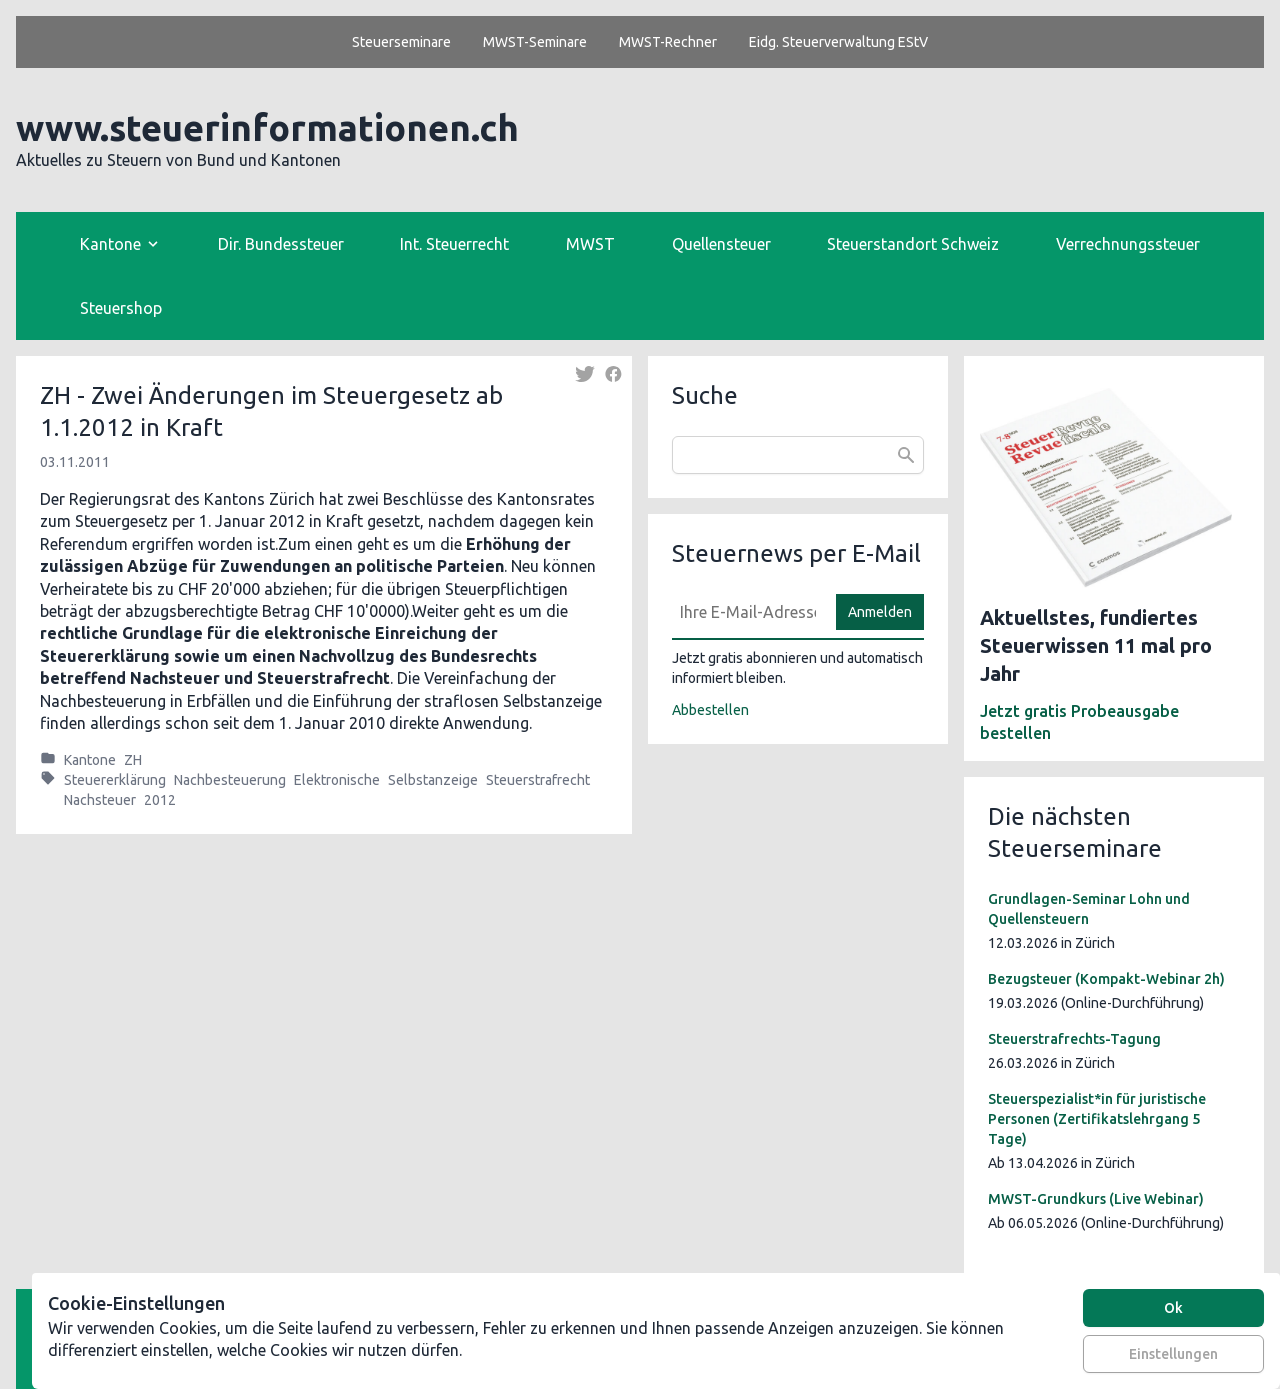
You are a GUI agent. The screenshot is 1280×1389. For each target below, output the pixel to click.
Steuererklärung (115, 780)
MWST (590, 244)
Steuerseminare (401, 42)
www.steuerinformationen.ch (267, 127)
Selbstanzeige (433, 780)
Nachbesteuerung (230, 780)
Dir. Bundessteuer (281, 244)
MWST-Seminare (535, 42)
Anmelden (880, 612)
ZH (133, 760)
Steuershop (121, 308)
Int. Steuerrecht (454, 244)
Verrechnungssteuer (1128, 244)
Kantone (90, 760)
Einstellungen (1173, 1354)
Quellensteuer (721, 244)
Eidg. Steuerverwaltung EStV (838, 42)
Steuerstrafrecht (538, 780)
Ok (1173, 1308)
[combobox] (798, 455)
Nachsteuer (100, 800)
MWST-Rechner (668, 42)
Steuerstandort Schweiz (913, 244)
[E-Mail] (748, 612)
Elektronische (337, 780)
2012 (160, 800)
